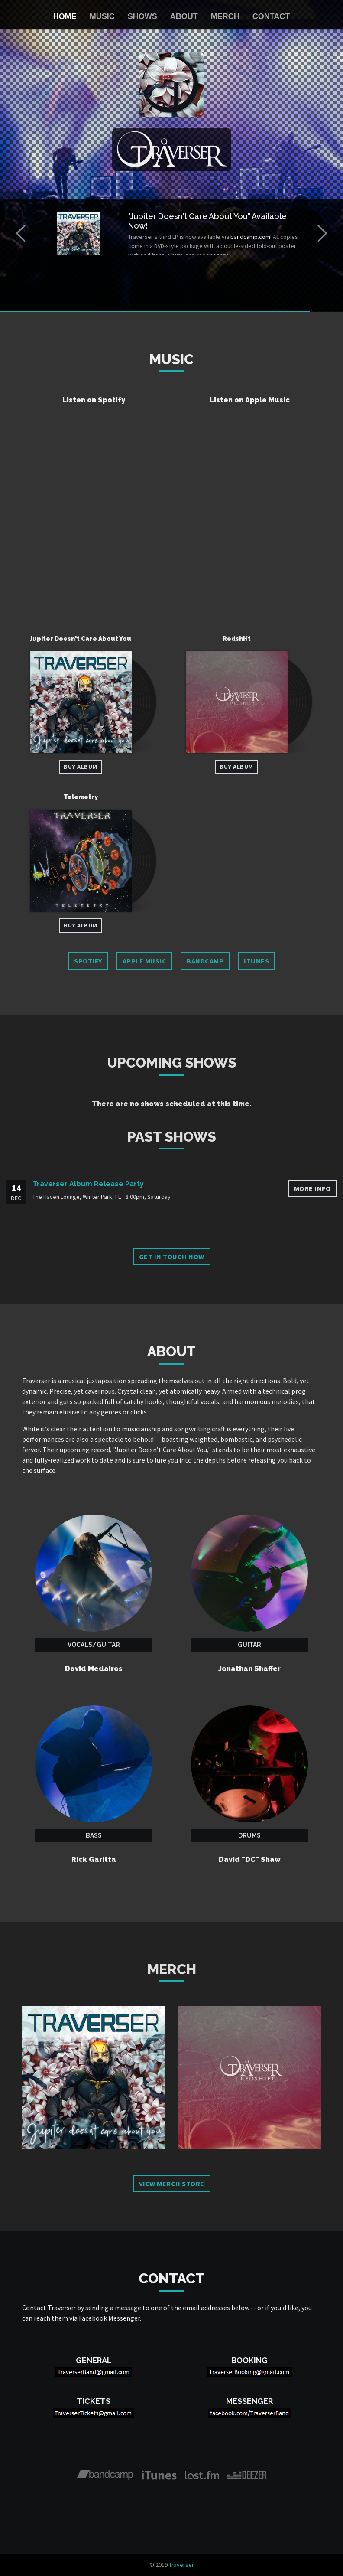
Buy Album (80, 767)
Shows (142, 16)
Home (65, 16)
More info (312, 1188)
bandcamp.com (250, 237)
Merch (225, 16)
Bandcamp (205, 961)
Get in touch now (171, 1256)
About (184, 16)
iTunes (256, 961)
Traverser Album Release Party (88, 1184)
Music (102, 16)
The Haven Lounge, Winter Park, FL (76, 1197)
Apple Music (145, 961)
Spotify (88, 961)
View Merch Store (171, 2183)
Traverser (181, 2565)
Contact (271, 16)
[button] (21, 233)
